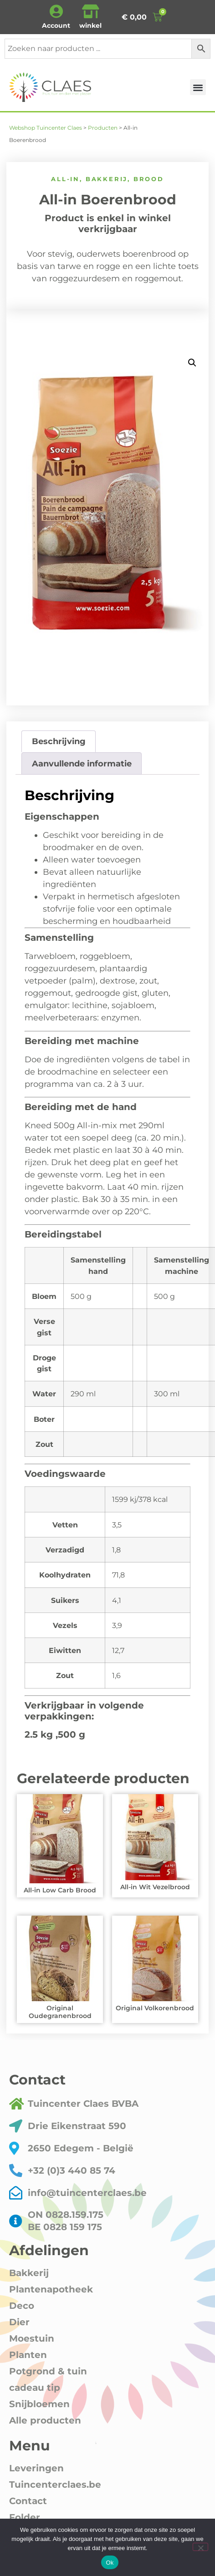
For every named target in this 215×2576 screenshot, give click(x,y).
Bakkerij (107, 179)
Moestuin (31, 2338)
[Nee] (200, 2547)
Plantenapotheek (51, 2289)
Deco (21, 2305)
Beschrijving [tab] (59, 741)
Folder (24, 2517)
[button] (198, 87)
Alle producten (45, 2420)
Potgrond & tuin (48, 2371)
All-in (65, 179)
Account (56, 25)
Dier (19, 2322)
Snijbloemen (39, 2404)
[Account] (56, 11)
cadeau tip (34, 2387)
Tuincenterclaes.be (55, 2484)
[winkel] (90, 11)
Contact (28, 2500)
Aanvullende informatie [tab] (82, 764)
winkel (90, 25)
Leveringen (36, 2468)
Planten (28, 2354)
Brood (148, 179)
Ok (109, 2562)
